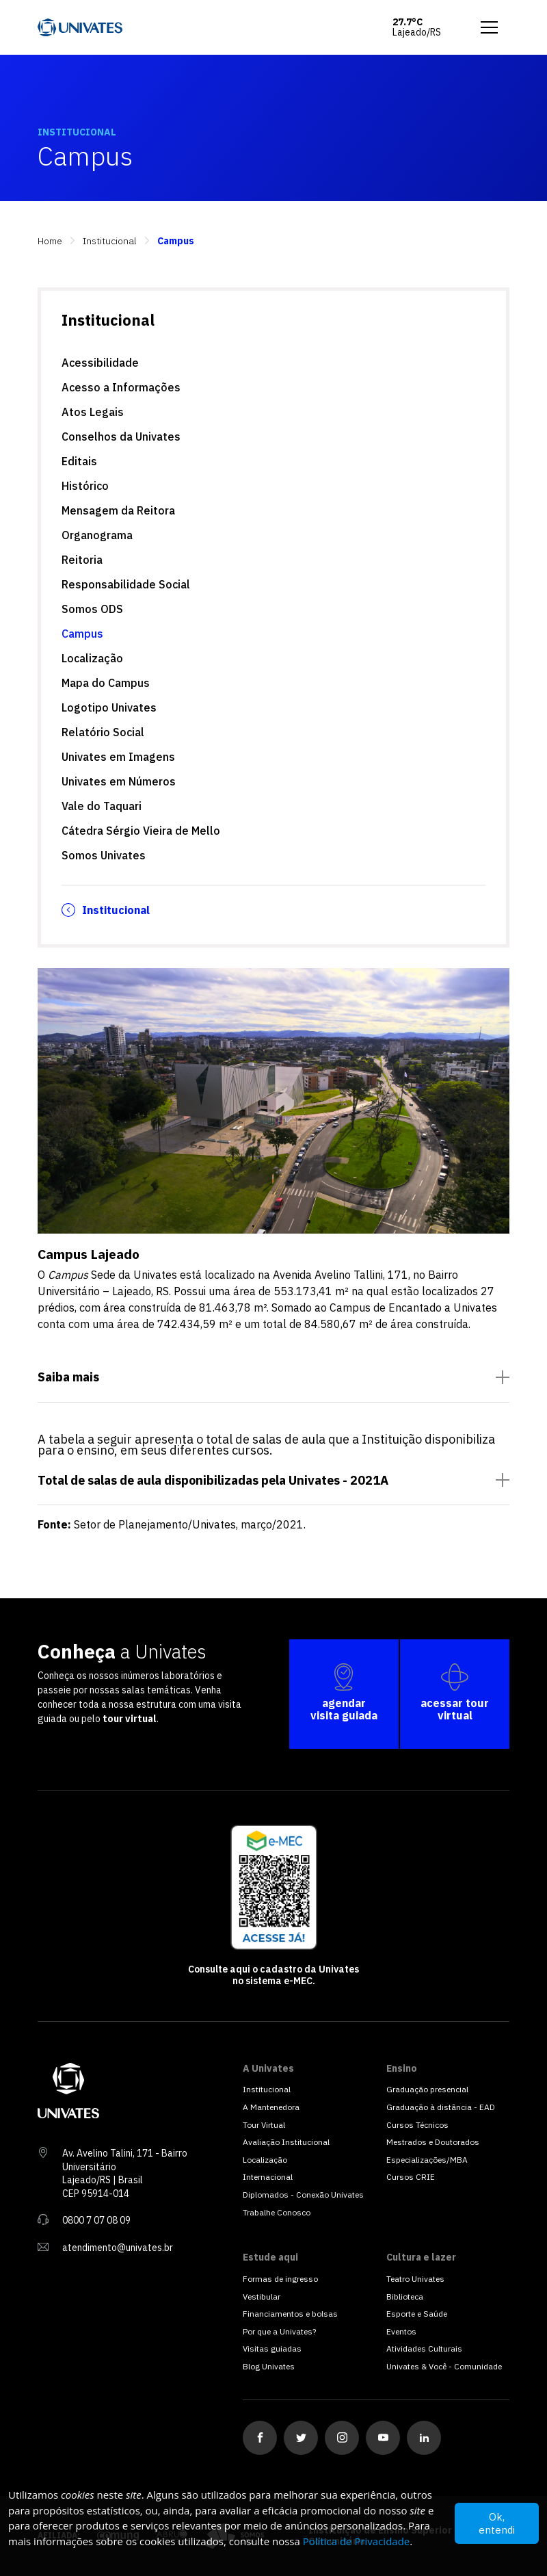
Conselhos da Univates (121, 436)
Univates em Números (119, 781)
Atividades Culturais (424, 2348)
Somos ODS (92, 609)
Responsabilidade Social (126, 584)
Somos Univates (104, 855)
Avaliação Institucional (286, 2142)
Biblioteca (404, 2296)
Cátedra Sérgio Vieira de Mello (141, 830)
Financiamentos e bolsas (290, 2313)
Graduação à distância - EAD (440, 2107)
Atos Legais (93, 412)
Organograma (97, 535)
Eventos (401, 2331)
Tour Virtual (264, 2125)
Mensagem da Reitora (118, 510)
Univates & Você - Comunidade (444, 2366)
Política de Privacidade (356, 2541)
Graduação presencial (427, 2089)
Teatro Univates (415, 2279)
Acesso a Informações (121, 387)
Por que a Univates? (279, 2331)
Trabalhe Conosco (276, 2212)
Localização (92, 658)
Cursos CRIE (410, 2177)
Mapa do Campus (106, 683)
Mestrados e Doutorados (432, 2142)
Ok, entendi (497, 2523)
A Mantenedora (271, 2107)
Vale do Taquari (102, 806)
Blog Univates (269, 2366)
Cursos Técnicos (417, 2125)
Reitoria (82, 560)
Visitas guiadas (272, 2348)
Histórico (85, 486)
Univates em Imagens (118, 757)
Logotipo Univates (109, 707)
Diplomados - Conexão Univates (303, 2194)
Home (50, 241)
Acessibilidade (100, 362)
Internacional (268, 2177)
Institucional (110, 241)
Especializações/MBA (427, 2160)
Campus (82, 633)
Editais (79, 461)
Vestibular (261, 2296)
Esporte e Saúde (416, 2313)
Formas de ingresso (280, 2279)
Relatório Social (103, 732)
